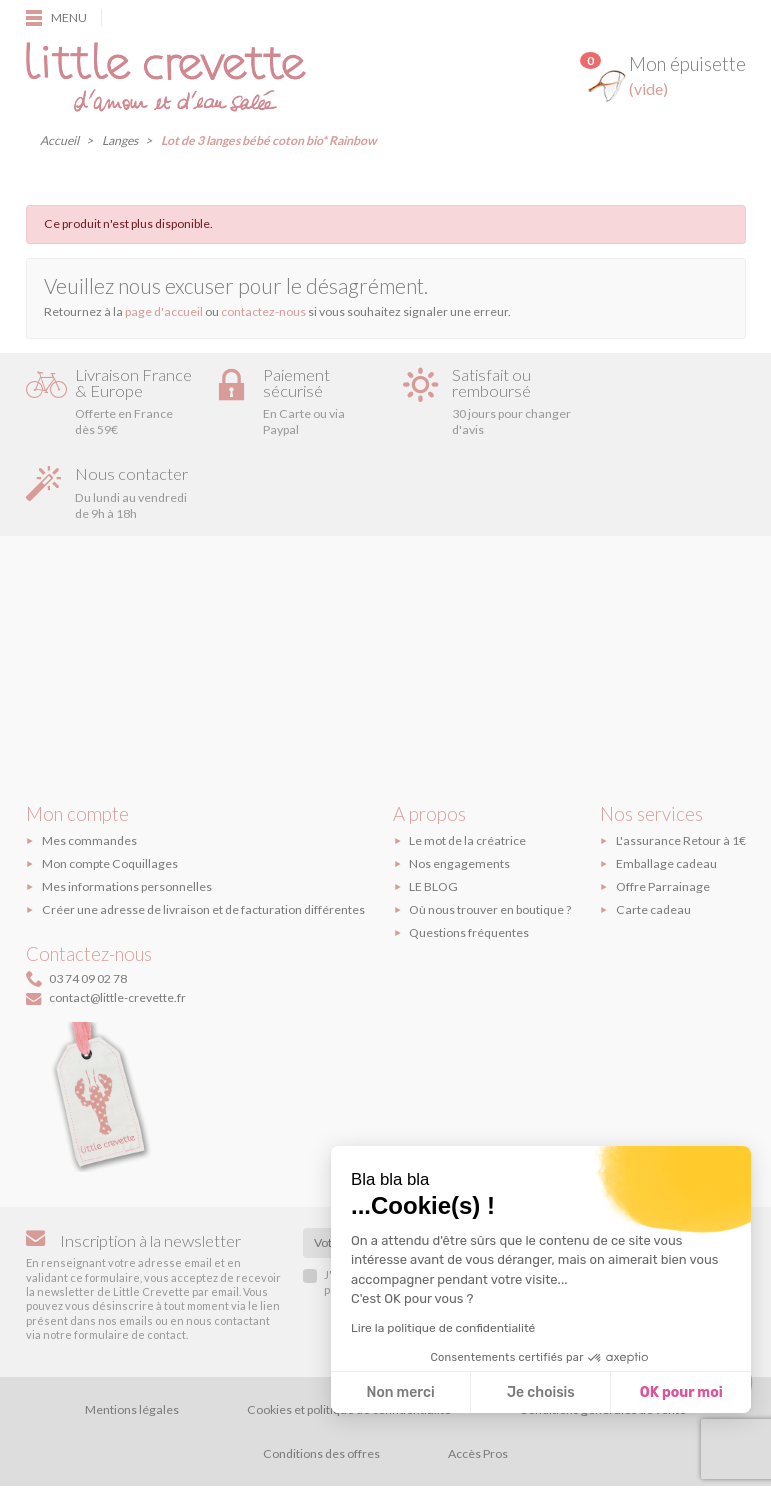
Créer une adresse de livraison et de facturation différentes (203, 842)
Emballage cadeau (666, 796)
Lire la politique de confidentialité (443, 1328)
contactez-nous (263, 311)
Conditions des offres (321, 1386)
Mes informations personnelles (127, 819)
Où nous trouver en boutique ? (490, 842)
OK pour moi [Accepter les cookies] (681, 1392)
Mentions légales (132, 1342)
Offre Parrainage (663, 819)
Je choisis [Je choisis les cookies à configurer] (541, 1392)
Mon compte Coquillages (110, 796)
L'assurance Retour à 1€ (681, 773)
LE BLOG (433, 819)
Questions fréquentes (469, 865)
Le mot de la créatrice (467, 773)
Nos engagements (459, 796)
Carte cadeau (653, 842)
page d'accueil (164, 311)
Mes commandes (89, 773)
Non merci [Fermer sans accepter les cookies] (400, 1392)
